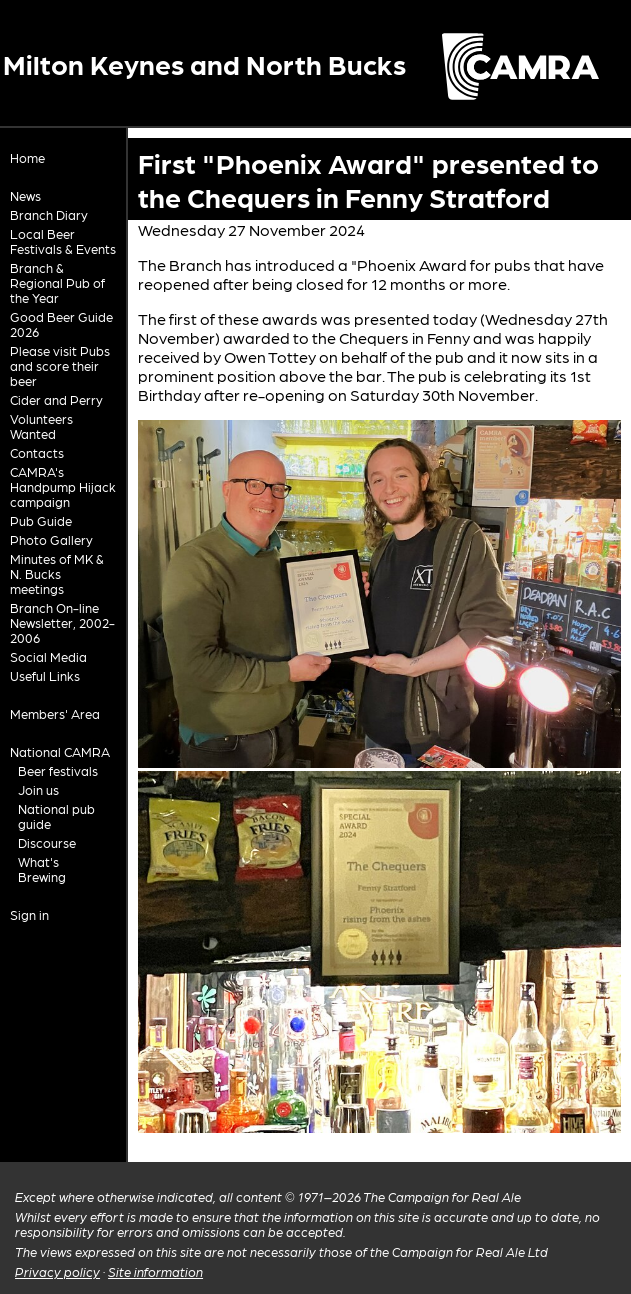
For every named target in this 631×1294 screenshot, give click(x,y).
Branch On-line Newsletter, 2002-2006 (62, 622)
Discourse (47, 842)
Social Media (48, 656)
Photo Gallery (51, 539)
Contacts (37, 452)
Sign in (29, 914)
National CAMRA (60, 751)
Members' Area (55, 713)
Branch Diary (49, 214)
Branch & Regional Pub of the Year (57, 282)
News (25, 195)
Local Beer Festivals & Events (63, 241)
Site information (155, 1271)
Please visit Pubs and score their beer (60, 365)
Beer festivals (58, 770)
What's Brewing (42, 869)
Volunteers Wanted (41, 426)
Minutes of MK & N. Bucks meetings (57, 573)
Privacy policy (57, 1271)
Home (27, 157)
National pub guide (56, 816)
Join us (38, 789)
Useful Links (45, 675)
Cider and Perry (56, 399)
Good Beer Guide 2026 (61, 324)
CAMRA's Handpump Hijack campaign (63, 486)
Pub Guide (41, 520)
